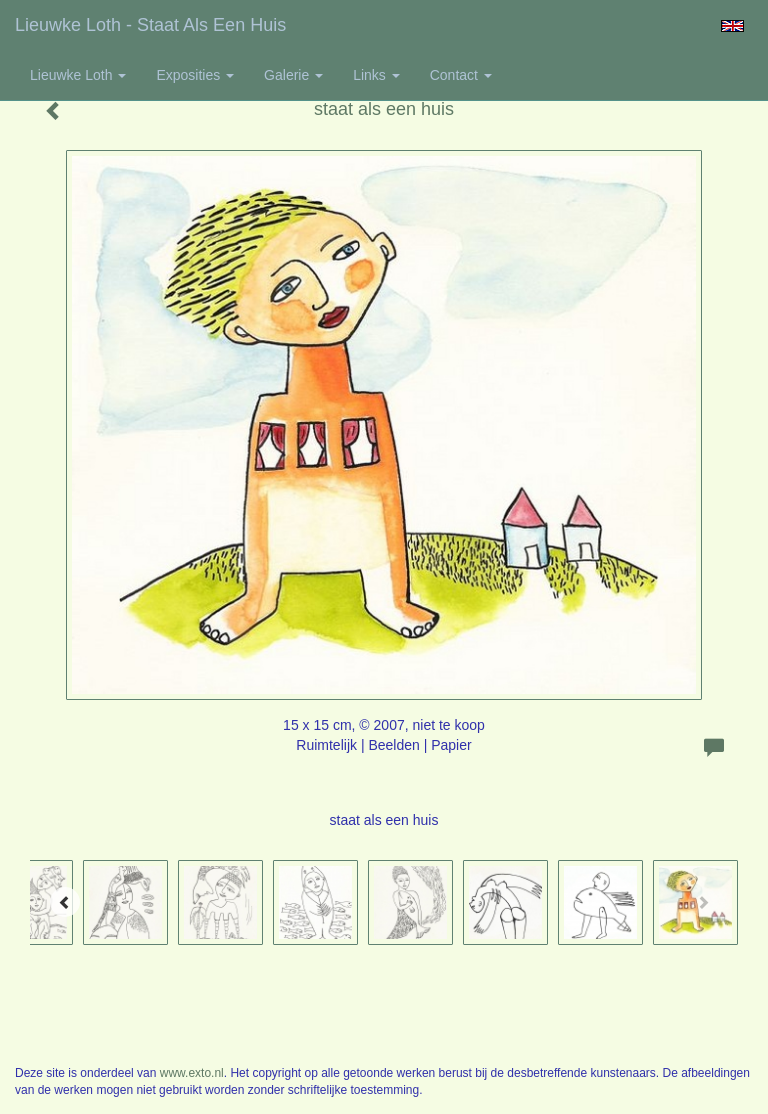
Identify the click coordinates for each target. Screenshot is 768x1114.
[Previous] (65, 902)
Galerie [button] (293, 75)
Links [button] (376, 75)
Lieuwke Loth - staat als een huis (150, 25)
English (732, 26)
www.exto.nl (192, 1073)
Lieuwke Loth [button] (78, 75)
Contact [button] (461, 75)
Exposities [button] (195, 75)
